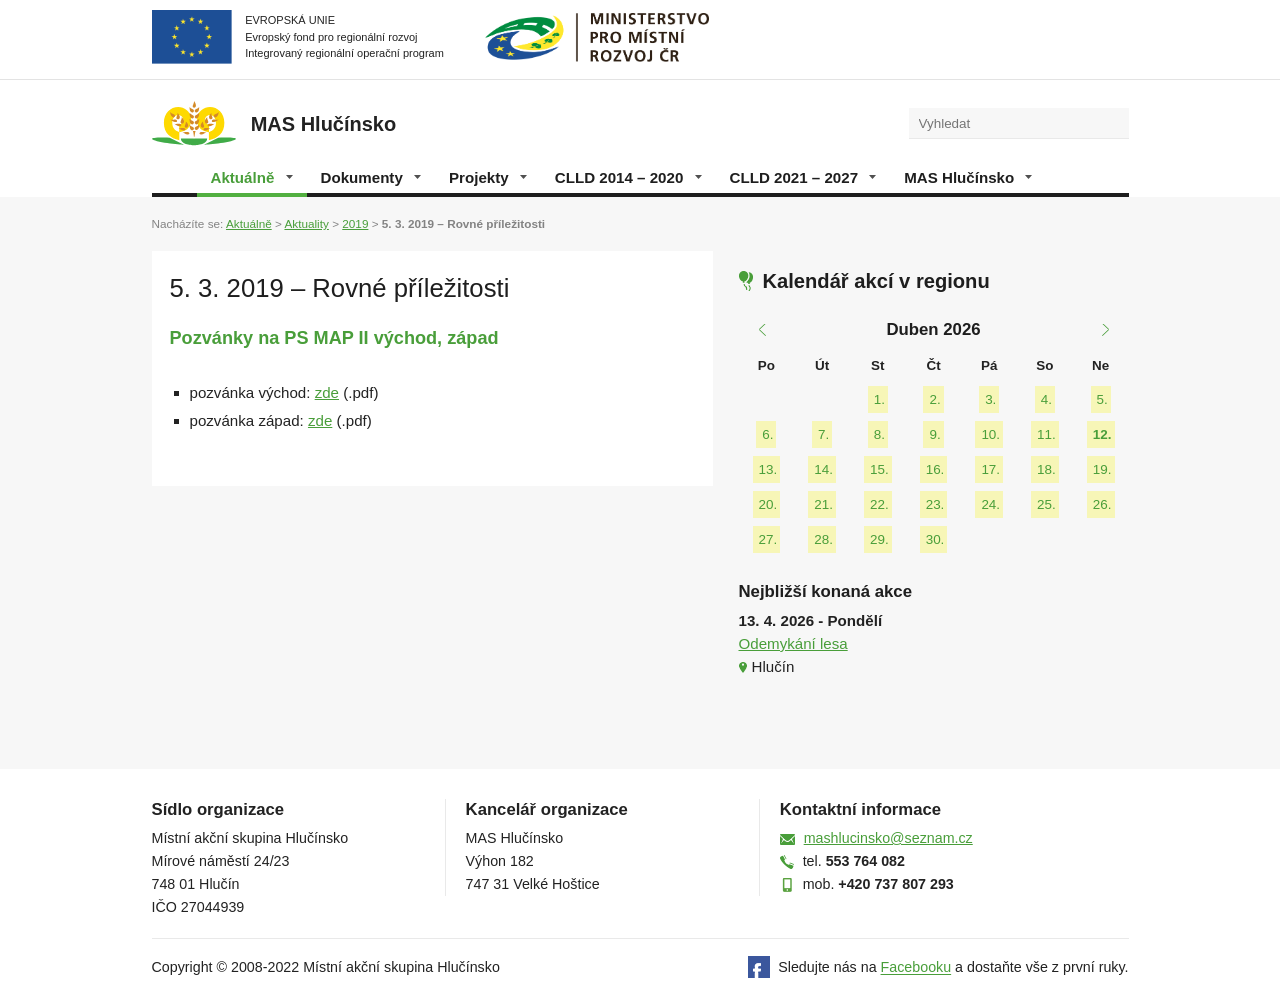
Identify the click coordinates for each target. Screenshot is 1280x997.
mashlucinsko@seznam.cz (888, 838)
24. (990, 504)
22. (879, 504)
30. (935, 539)
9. (934, 434)
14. (823, 469)
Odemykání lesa (793, 643)
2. (934, 399)
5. (1102, 399)
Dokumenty (371, 177)
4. (1046, 399)
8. (879, 434)
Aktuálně (252, 177)
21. (823, 504)
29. (879, 539)
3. (990, 399)
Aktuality (306, 223)
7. (823, 434)
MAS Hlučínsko (968, 177)
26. (1102, 504)
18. (1046, 469)
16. (935, 469)
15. (879, 469)
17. (990, 469)
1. (879, 399)
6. (767, 434)
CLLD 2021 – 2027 (803, 177)
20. (768, 504)
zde (327, 392)
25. (1046, 504)
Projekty (488, 177)
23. (935, 504)
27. (768, 539)
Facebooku (916, 968)
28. (823, 539)
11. (1046, 434)
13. (768, 469)
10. (990, 434)
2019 (355, 223)
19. (1102, 469)
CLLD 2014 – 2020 (628, 177)
